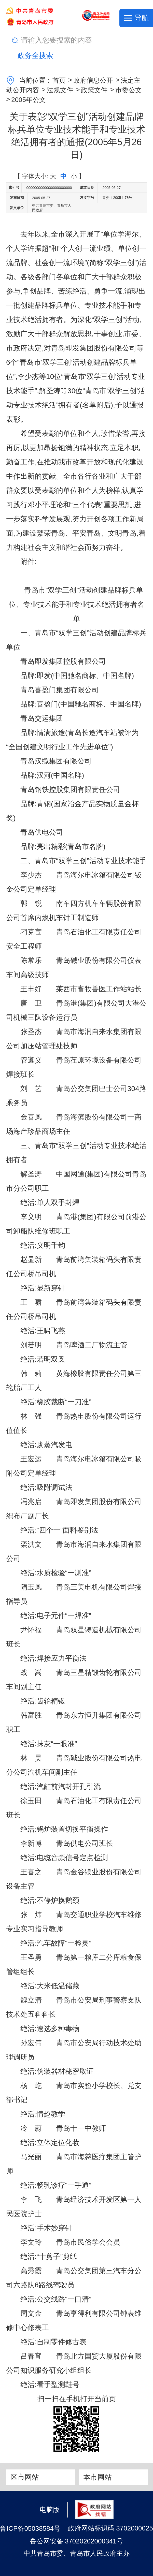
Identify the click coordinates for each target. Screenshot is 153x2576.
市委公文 (128, 90)
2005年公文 (28, 100)
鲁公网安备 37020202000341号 (76, 2541)
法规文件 (60, 90)
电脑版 (50, 2509)
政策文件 (94, 90)
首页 (59, 80)
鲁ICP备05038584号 (30, 2528)
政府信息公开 (93, 80)
